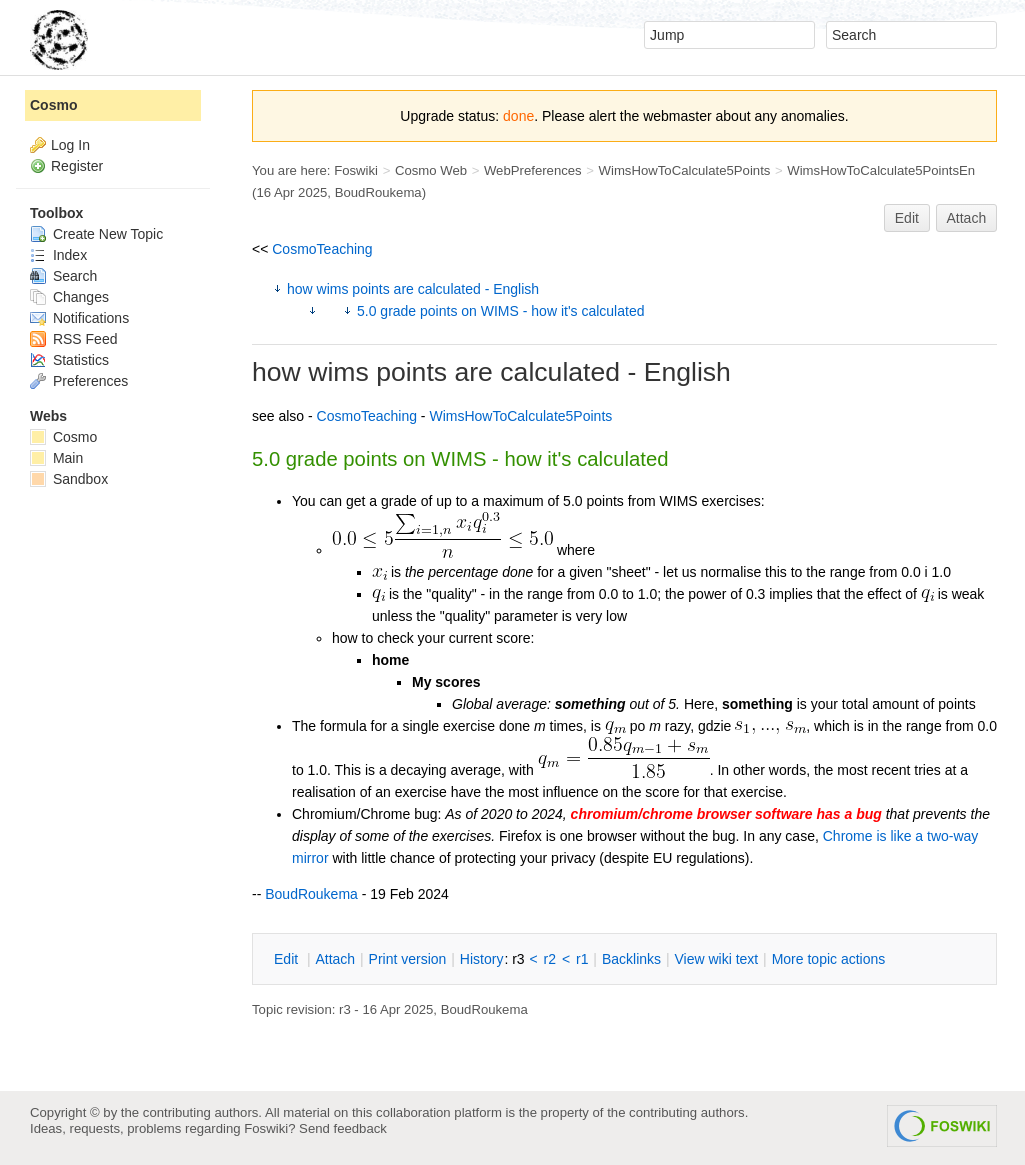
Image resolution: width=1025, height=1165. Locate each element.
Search (63, 276)
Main (56, 458)
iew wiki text (716, 959)
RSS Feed (73, 339)
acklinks (631, 959)
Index (58, 255)
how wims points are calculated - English (413, 289)
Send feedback (343, 1128)
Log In (70, 145)
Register (77, 166)
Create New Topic (96, 234)
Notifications (79, 318)
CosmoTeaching (322, 249)
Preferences (79, 381)
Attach (967, 218)
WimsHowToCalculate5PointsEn (881, 170)
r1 (582, 959)
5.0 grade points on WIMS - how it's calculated (500, 311)
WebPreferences (533, 170)
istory (482, 959)
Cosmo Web (431, 170)
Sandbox (69, 479)
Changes (69, 297)
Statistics (69, 360)
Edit (907, 218)
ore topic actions (829, 959)
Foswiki (356, 170)
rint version (408, 959)
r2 (550, 959)
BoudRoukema (378, 192)
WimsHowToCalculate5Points (685, 170)
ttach (335, 959)
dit (288, 959)
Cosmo (53, 105)
